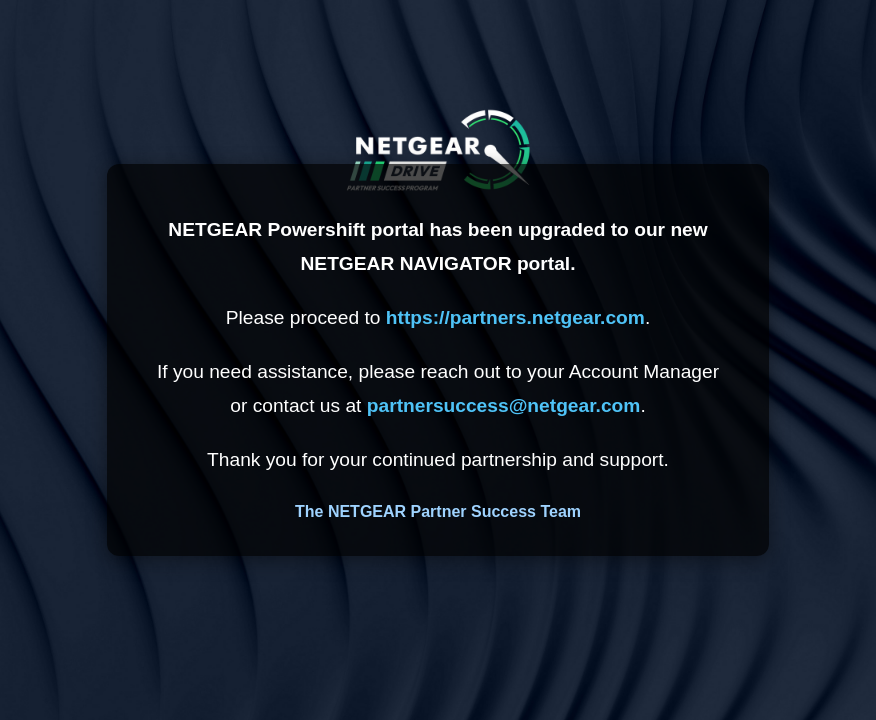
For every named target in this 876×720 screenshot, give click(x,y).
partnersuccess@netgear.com (504, 405)
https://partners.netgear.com (515, 317)
